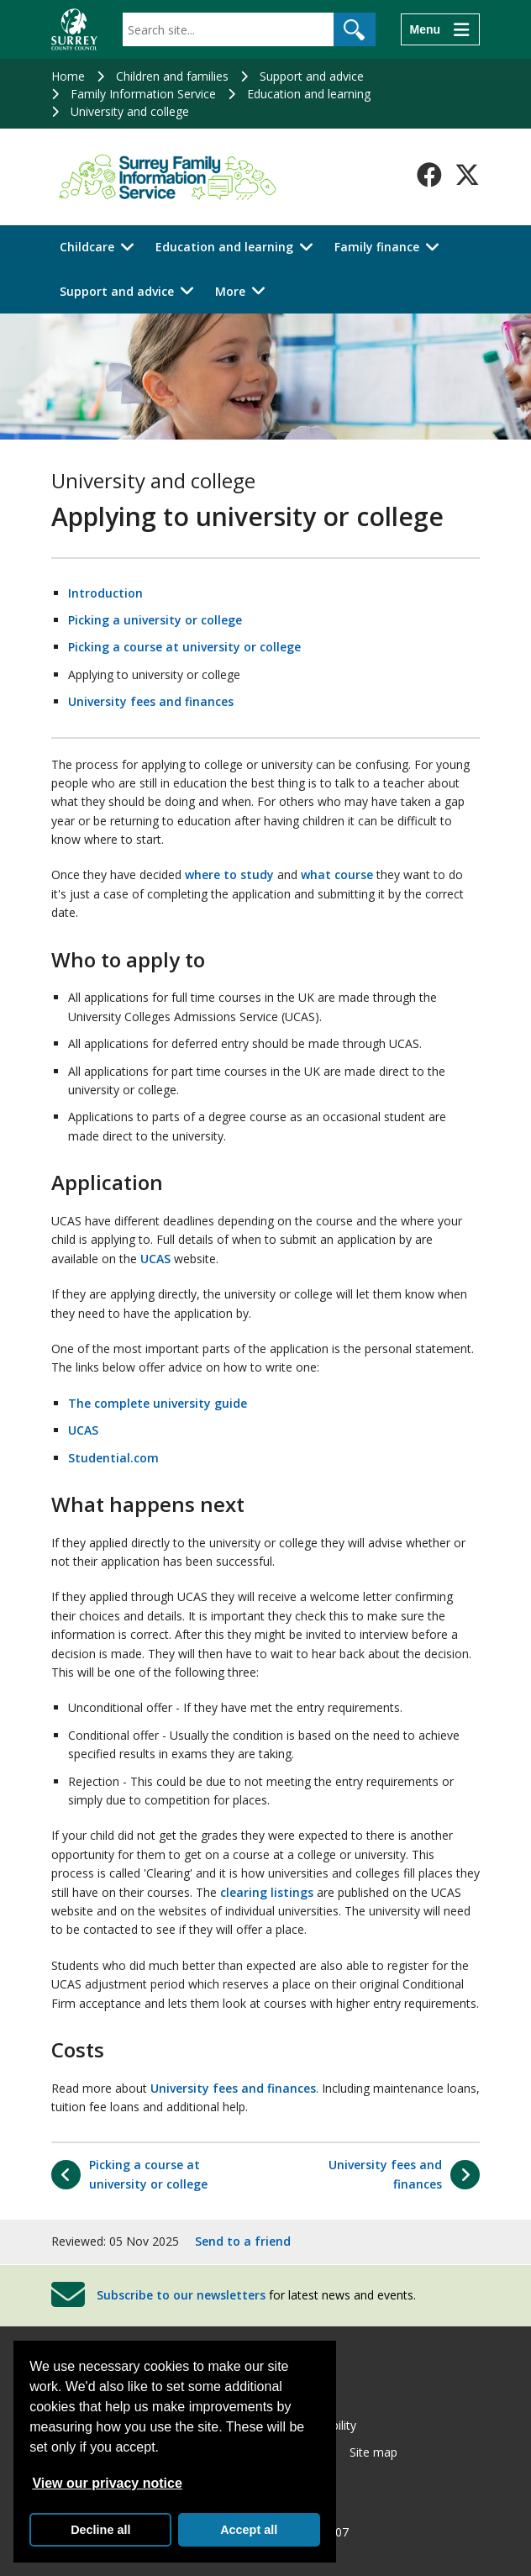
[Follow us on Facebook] (429, 174)
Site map (373, 2452)
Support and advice (312, 76)
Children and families (172, 76)
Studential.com (113, 1458)
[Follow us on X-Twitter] (467, 174)
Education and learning (309, 94)
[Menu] (440, 29)
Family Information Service (143, 94)
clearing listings (266, 1892)
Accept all (248, 2529)
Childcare (87, 247)
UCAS (155, 1259)
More (230, 291)
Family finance (376, 247)
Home (68, 76)
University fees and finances (151, 701)
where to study (229, 874)
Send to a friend (243, 2241)
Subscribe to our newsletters (181, 2294)
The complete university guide (157, 1403)
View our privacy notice (106, 2483)
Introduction (105, 593)
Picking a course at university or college (184, 647)
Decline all (100, 2529)
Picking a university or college (155, 620)
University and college (130, 111)
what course (337, 874)
